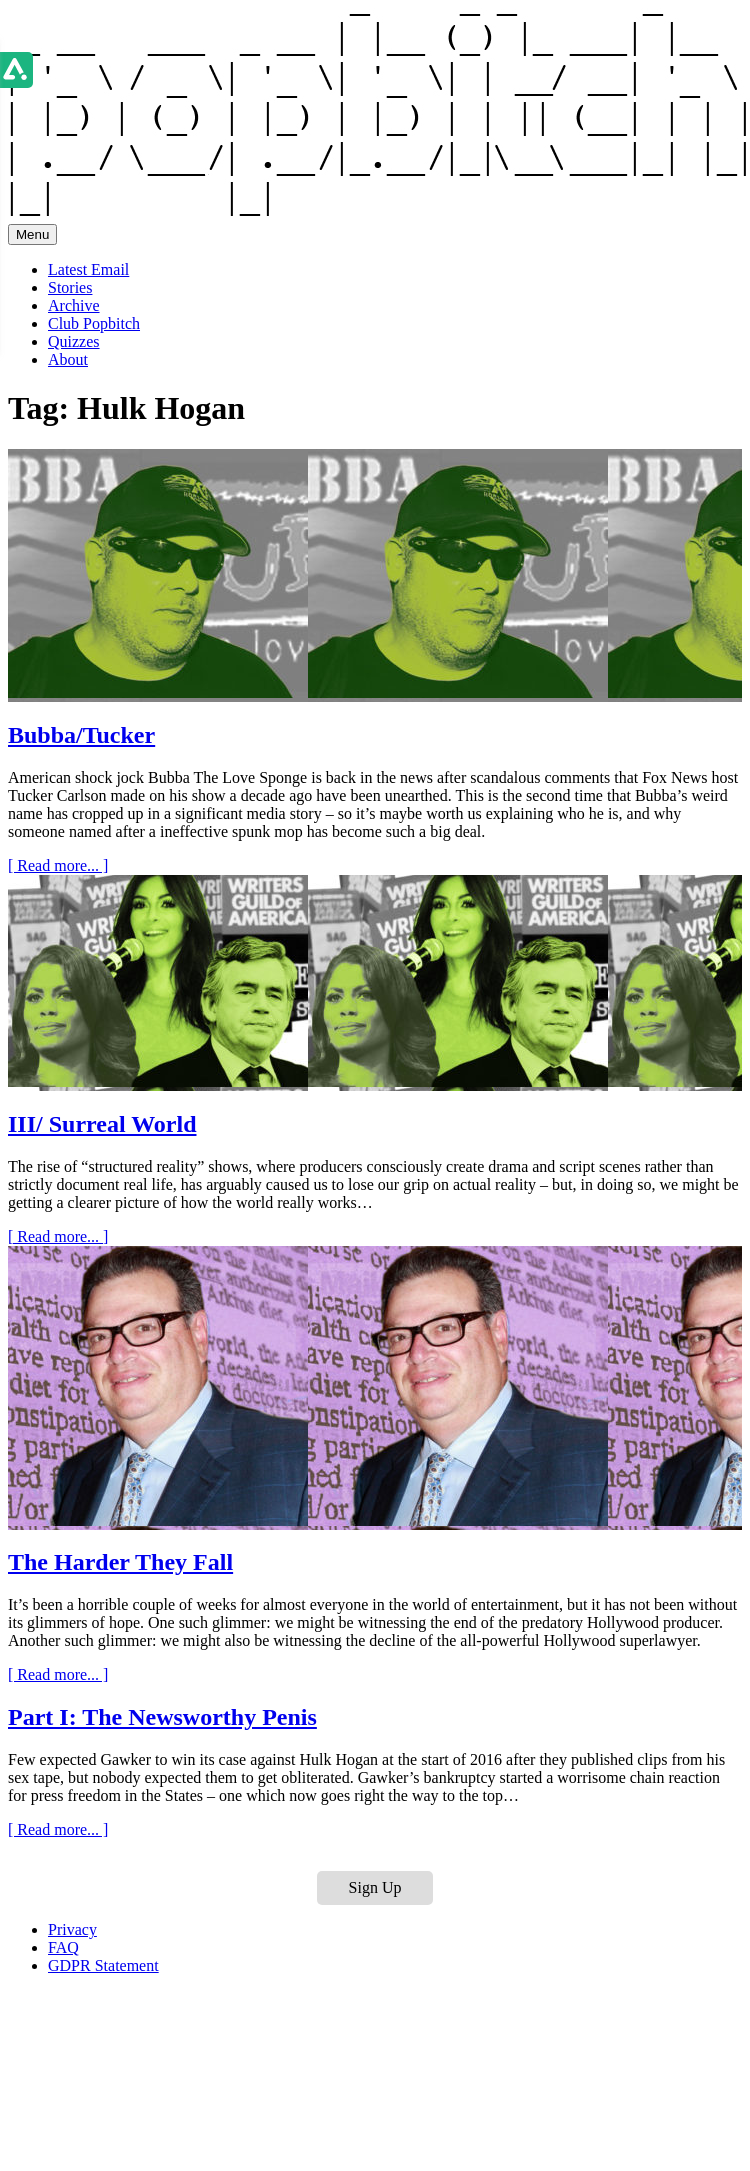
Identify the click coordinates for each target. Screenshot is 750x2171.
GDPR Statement (103, 1965)
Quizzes (74, 341)
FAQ (63, 1947)
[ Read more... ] (58, 865)
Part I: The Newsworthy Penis (162, 1717)
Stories (70, 287)
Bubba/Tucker (81, 735)
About (68, 359)
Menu (32, 234)
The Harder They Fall (120, 1562)
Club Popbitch (94, 323)
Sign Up (375, 1887)
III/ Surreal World (102, 1124)
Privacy (72, 1929)
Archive (74, 305)
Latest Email (88, 269)
